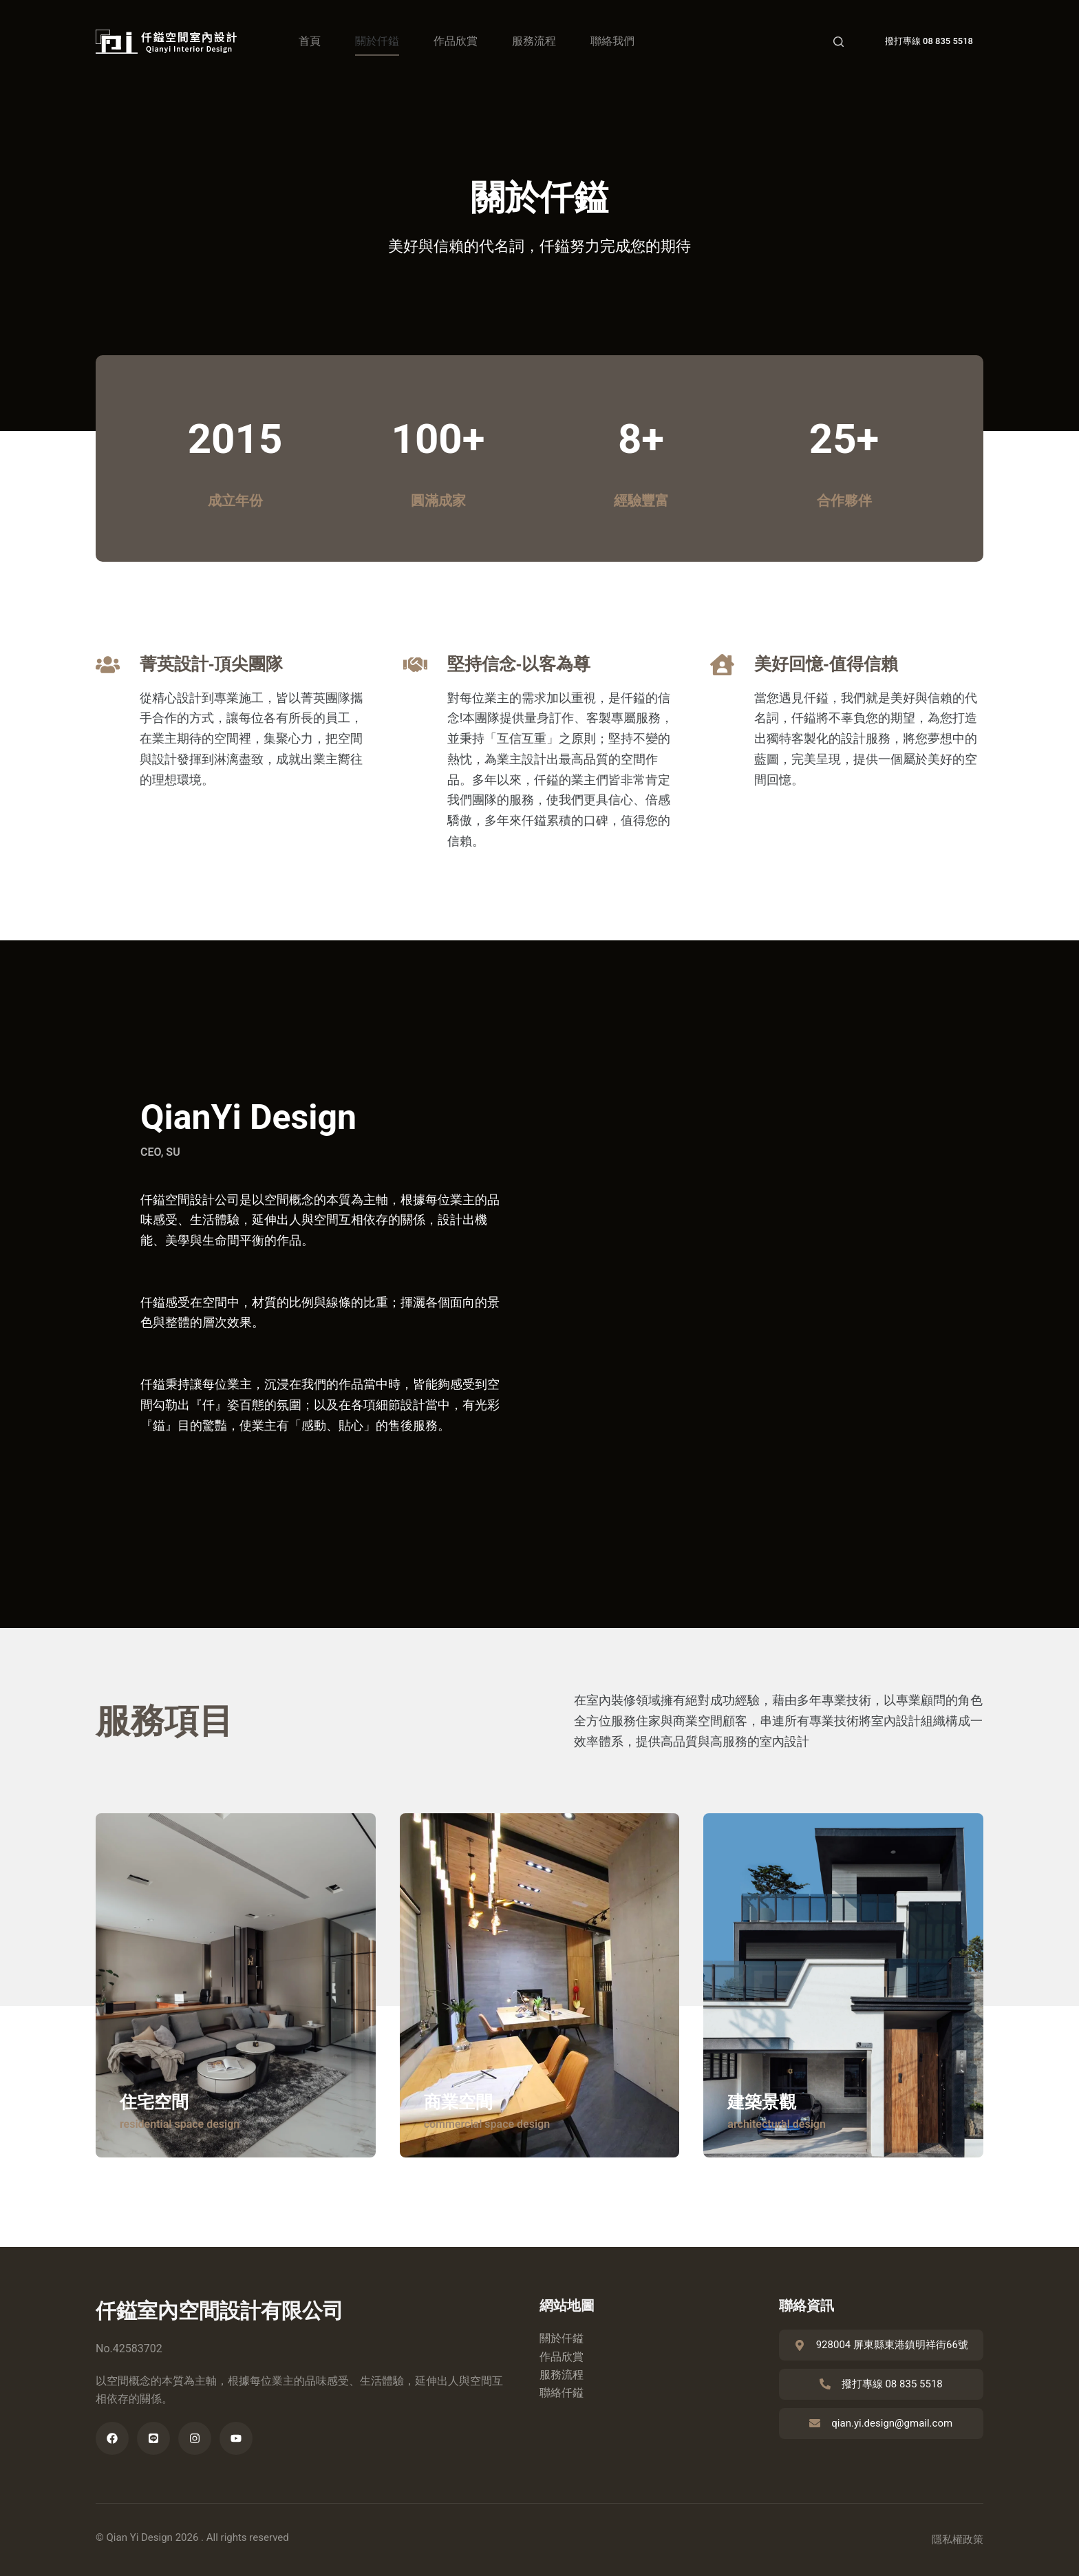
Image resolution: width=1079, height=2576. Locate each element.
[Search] (838, 41)
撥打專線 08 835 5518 (929, 41)
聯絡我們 (612, 40)
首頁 (310, 40)
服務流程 (534, 40)
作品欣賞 (456, 40)
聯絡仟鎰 (562, 2392)
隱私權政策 (957, 2539)
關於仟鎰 (377, 40)
